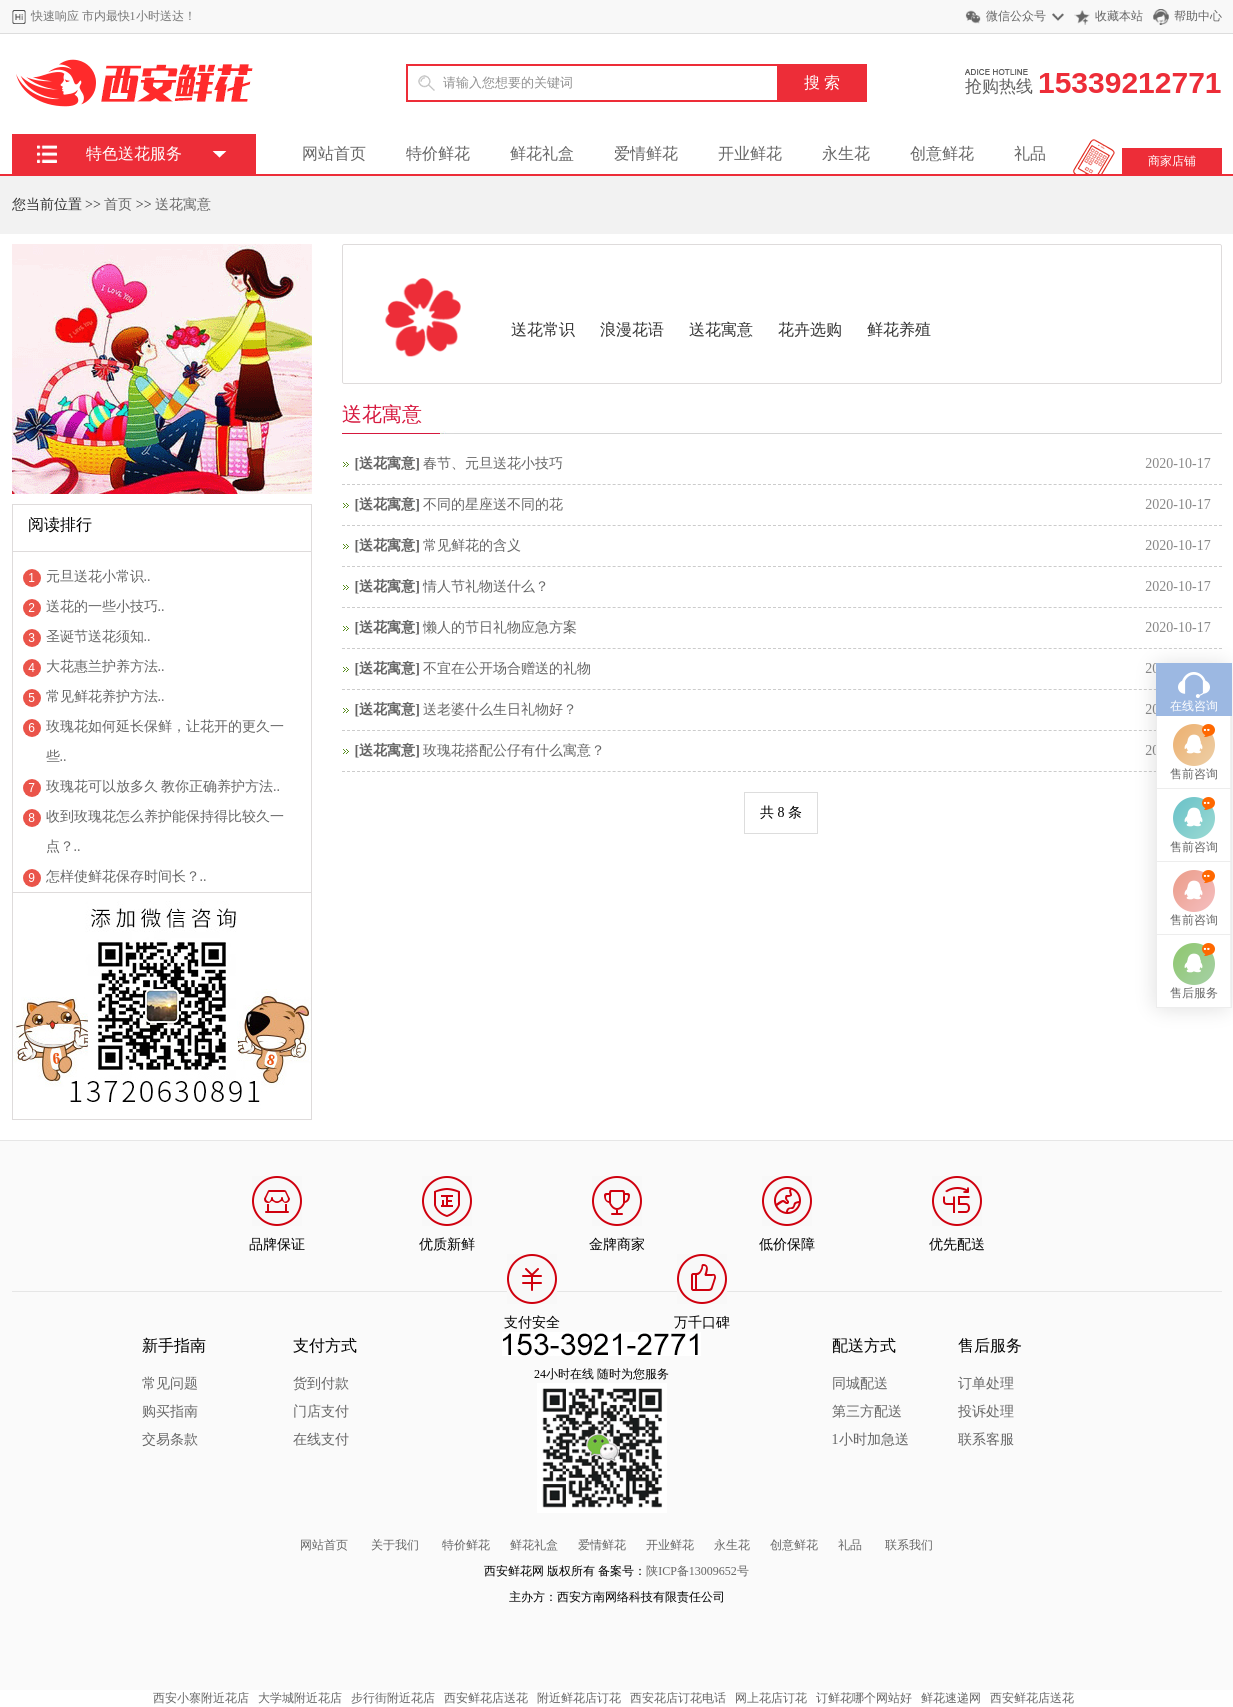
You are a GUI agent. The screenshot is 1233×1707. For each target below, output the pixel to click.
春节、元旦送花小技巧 (493, 463)
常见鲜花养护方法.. (105, 696)
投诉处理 (986, 1411)
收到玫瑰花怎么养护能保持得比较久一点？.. (165, 831)
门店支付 (321, 1411)
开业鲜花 (750, 153)
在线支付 (321, 1439)
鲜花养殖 (899, 329)
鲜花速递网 (951, 1698)
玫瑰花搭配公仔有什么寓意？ (514, 750)
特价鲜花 (438, 153)
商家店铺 (1172, 161)
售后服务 (1194, 888)
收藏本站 (1119, 16)
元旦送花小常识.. (98, 576)
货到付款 (321, 1383)
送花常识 (543, 329)
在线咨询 (1194, 601)
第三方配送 (867, 1411)
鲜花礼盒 (542, 153)
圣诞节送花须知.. (98, 636)
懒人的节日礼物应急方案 (500, 627)
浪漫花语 (632, 329)
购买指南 (170, 1411)
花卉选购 (810, 329)
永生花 (846, 153)
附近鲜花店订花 (579, 1698)
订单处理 (986, 1383)
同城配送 (860, 1383)
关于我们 (395, 1545)
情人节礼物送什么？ (486, 586)
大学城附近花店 (300, 1698)
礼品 (1030, 153)
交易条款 (170, 1439)
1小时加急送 (870, 1439)
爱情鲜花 (646, 153)
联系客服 (986, 1439)
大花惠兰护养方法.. (105, 666)
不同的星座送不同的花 (493, 504)
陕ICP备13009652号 (697, 1571)
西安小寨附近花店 (201, 1698)
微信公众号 (1016, 16)
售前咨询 (1194, 669)
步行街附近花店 (393, 1698)
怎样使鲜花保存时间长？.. (126, 876)
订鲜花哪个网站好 (864, 1698)
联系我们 (909, 1545)
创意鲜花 (942, 153)
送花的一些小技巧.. (105, 606)
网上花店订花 (771, 1698)
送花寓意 (183, 204)
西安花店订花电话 (678, 1698)
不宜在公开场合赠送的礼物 (507, 668)
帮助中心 (1198, 16)
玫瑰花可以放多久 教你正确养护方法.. (163, 786)
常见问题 (170, 1383)
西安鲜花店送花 (486, 1698)
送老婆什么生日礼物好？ (500, 709)
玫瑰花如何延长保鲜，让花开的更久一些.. (165, 741)
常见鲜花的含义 (472, 545)
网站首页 (334, 153)
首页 (118, 204)
